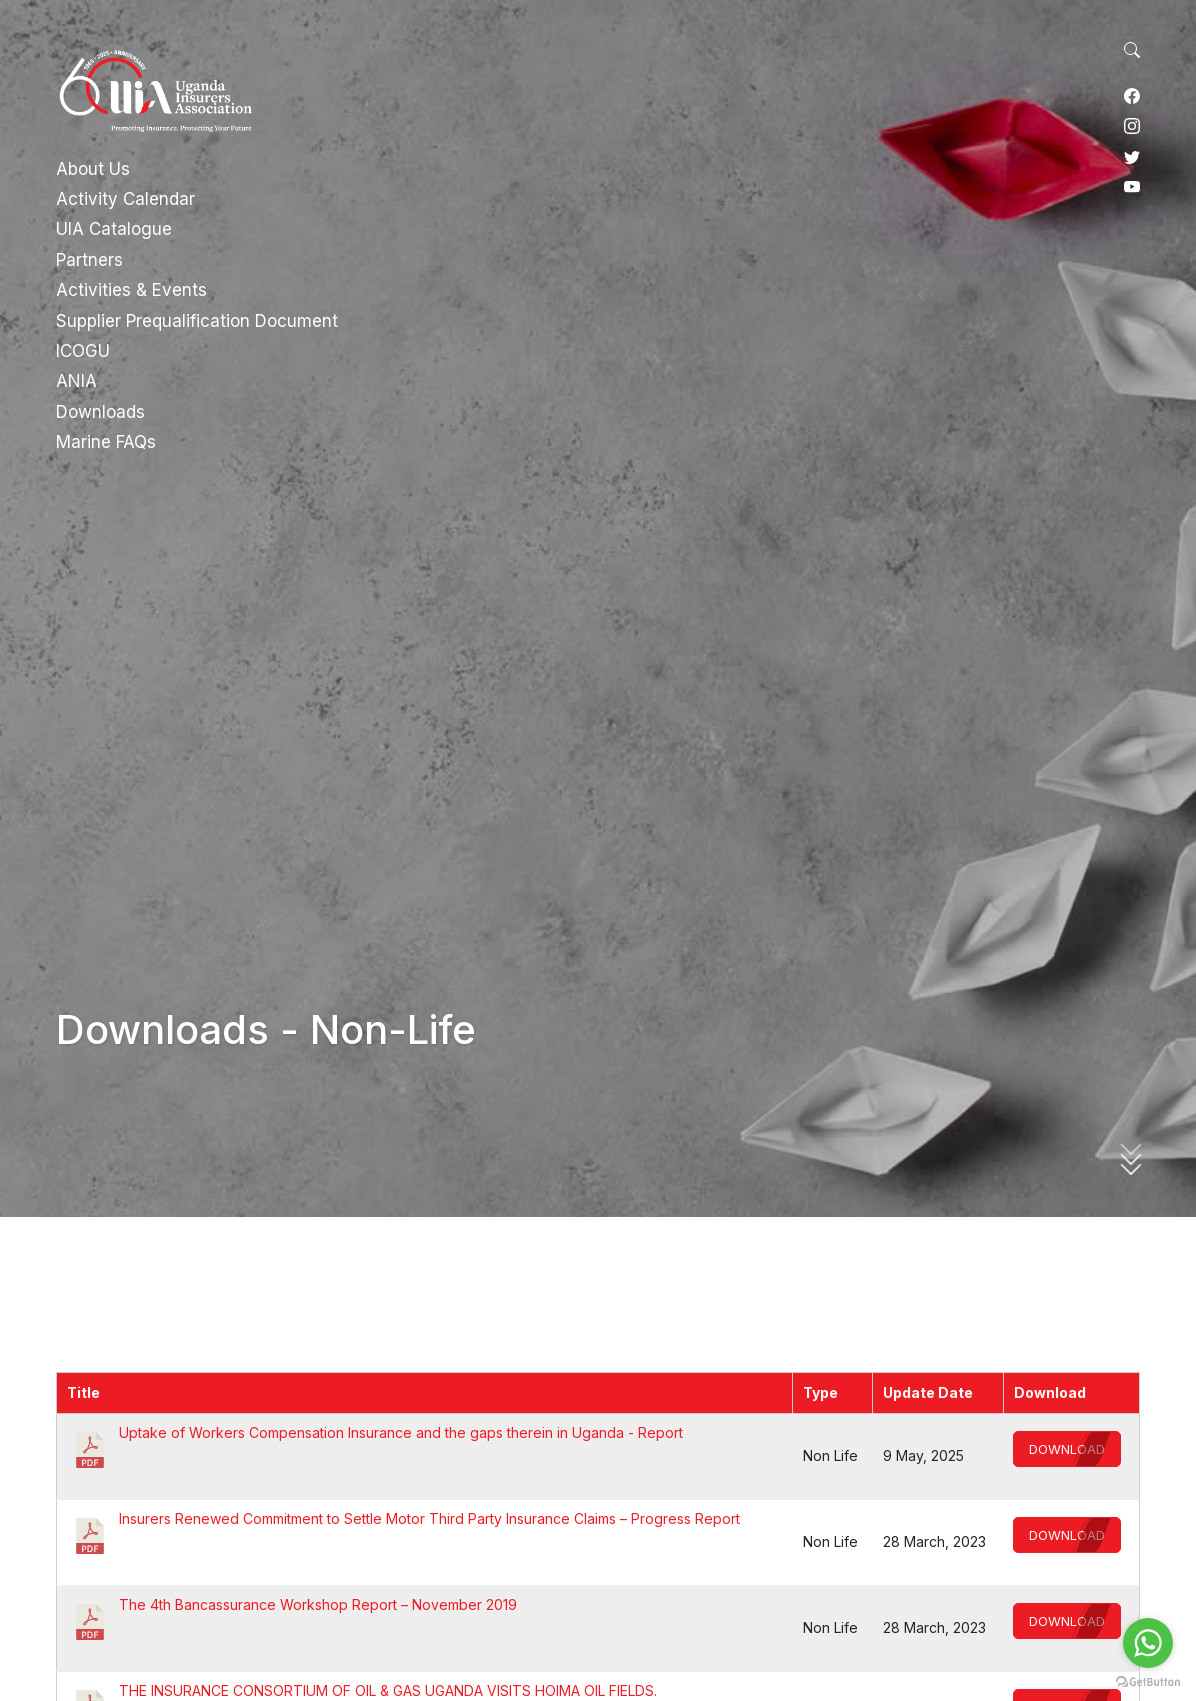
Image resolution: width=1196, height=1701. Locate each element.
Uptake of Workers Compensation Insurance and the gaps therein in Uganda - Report (401, 1432)
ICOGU (83, 351)
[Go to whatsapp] (1148, 1643)
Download (1067, 1449)
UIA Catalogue (114, 229)
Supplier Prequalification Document (197, 321)
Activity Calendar (125, 199)
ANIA (76, 381)
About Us (93, 169)
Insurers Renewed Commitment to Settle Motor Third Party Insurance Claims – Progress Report (429, 1518)
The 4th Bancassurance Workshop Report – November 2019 (318, 1604)
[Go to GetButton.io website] (1148, 1681)
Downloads (100, 412)
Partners (89, 260)
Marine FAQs (106, 442)
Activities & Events (131, 290)
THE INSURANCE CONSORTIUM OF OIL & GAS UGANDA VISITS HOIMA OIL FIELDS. (388, 1690)
